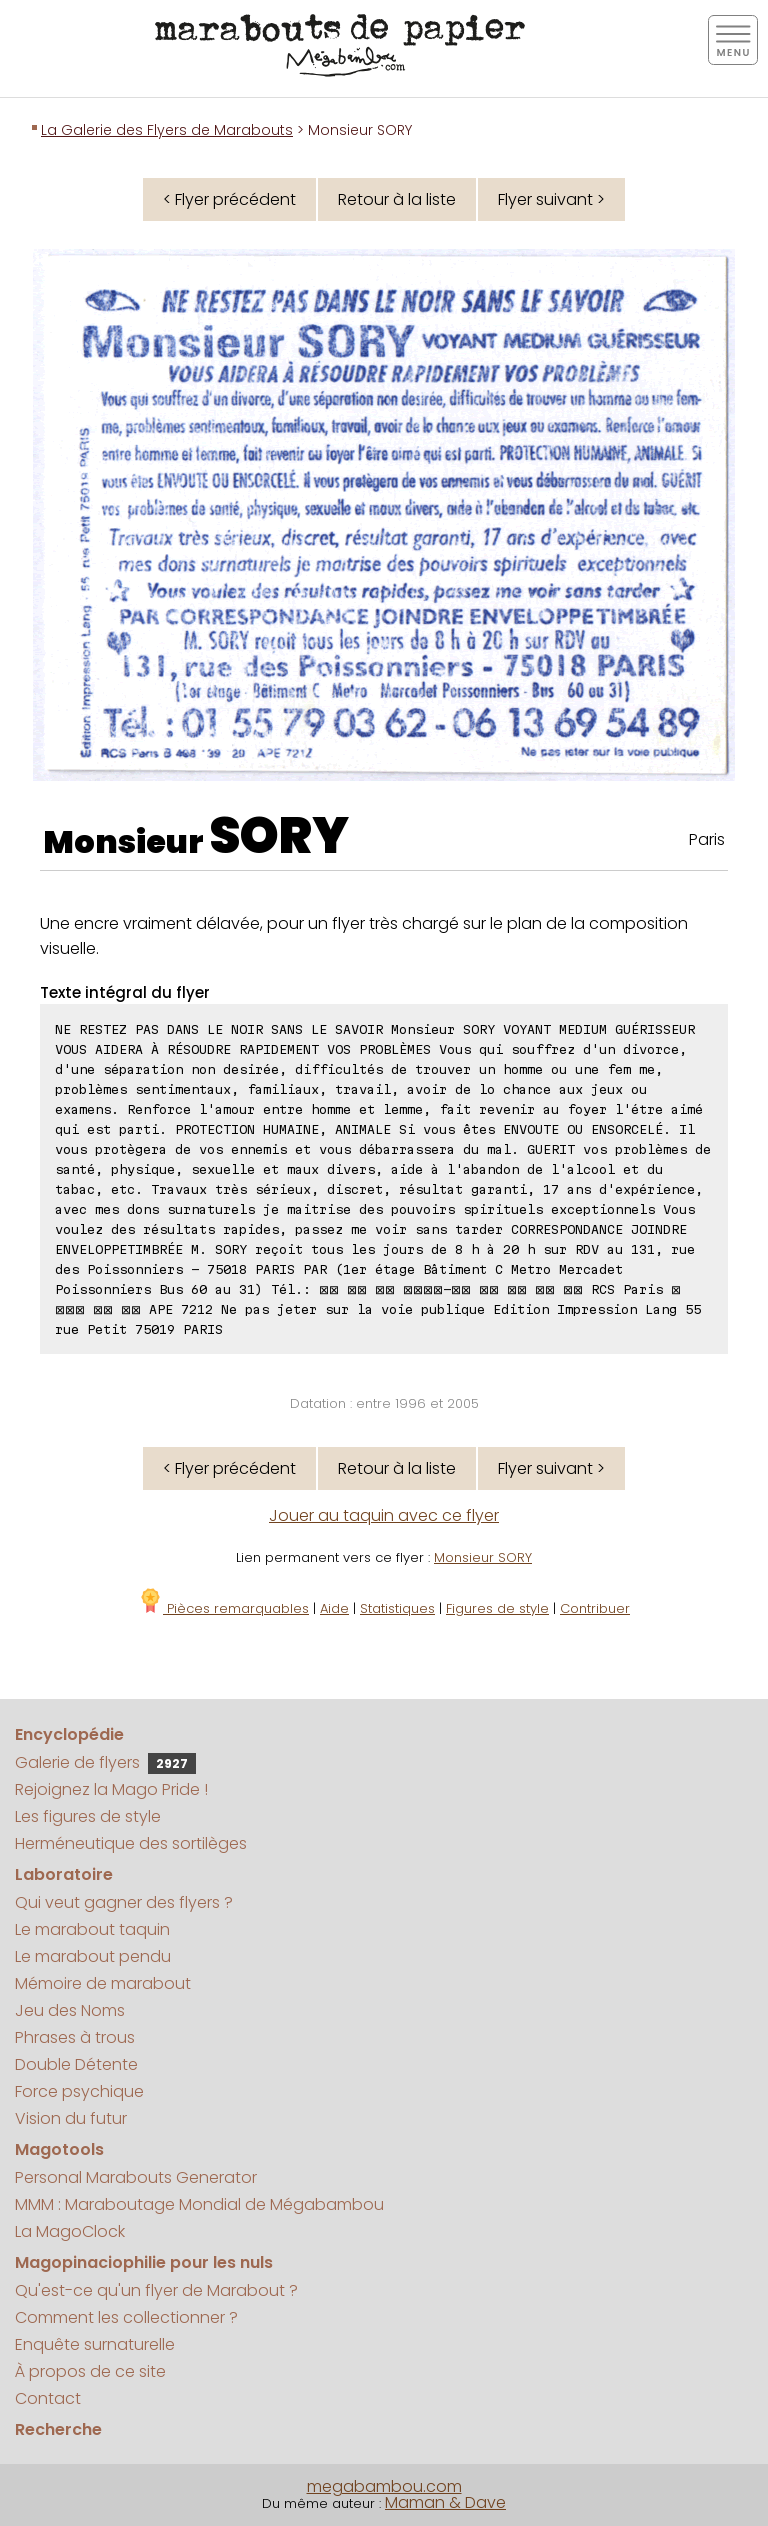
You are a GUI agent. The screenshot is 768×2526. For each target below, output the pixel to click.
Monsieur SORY (483, 1557)
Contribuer (595, 1608)
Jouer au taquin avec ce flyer (384, 1515)
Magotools (59, 2149)
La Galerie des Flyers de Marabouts (167, 130)
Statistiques (397, 1608)
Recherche (58, 2429)
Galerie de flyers (105, 1762)
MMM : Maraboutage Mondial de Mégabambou (199, 2204)
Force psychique (79, 2091)
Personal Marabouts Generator (136, 2177)
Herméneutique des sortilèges (131, 1843)
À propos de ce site (90, 2371)
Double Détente (76, 2064)
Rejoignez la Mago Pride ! (111, 1789)
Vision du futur (71, 2118)
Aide (334, 1608)
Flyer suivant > (551, 199)
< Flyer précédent (229, 199)
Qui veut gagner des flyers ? (124, 1902)
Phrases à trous (75, 2037)
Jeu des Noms (70, 2010)
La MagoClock (70, 2231)
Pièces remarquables (223, 1608)
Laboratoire (64, 1874)
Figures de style (497, 1608)
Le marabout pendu (93, 1956)
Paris (707, 839)
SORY (279, 836)
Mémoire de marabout (103, 1983)
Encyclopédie (69, 1734)
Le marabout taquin (92, 1929)
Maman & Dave (445, 2502)
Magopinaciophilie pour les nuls (144, 2262)
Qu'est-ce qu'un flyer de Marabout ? (156, 2290)
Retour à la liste (397, 199)
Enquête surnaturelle (95, 2344)
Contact (48, 2398)
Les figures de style (88, 1816)
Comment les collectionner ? (126, 2317)
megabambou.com (384, 2486)
